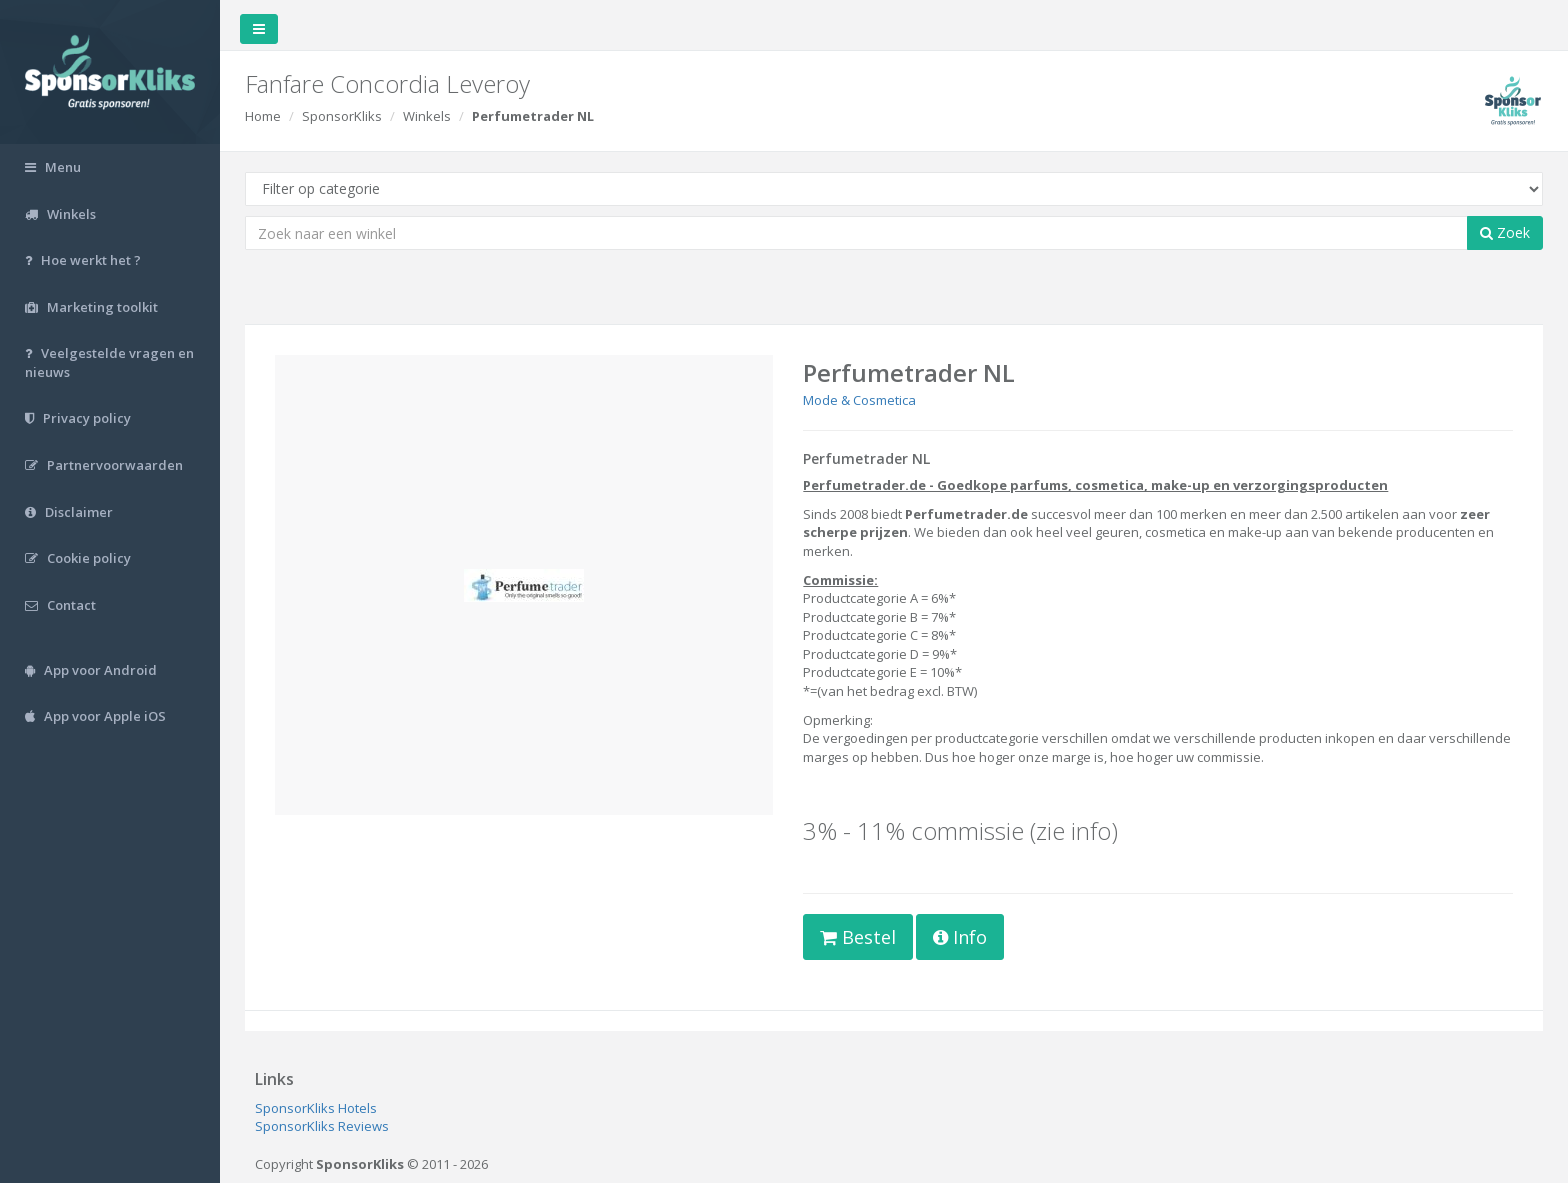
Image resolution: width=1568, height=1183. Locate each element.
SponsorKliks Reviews (322, 1126)
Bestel (858, 937)
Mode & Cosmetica (859, 400)
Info (960, 937)
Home (263, 116)
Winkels (427, 116)
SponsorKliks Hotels (316, 1108)
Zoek (1505, 232)
